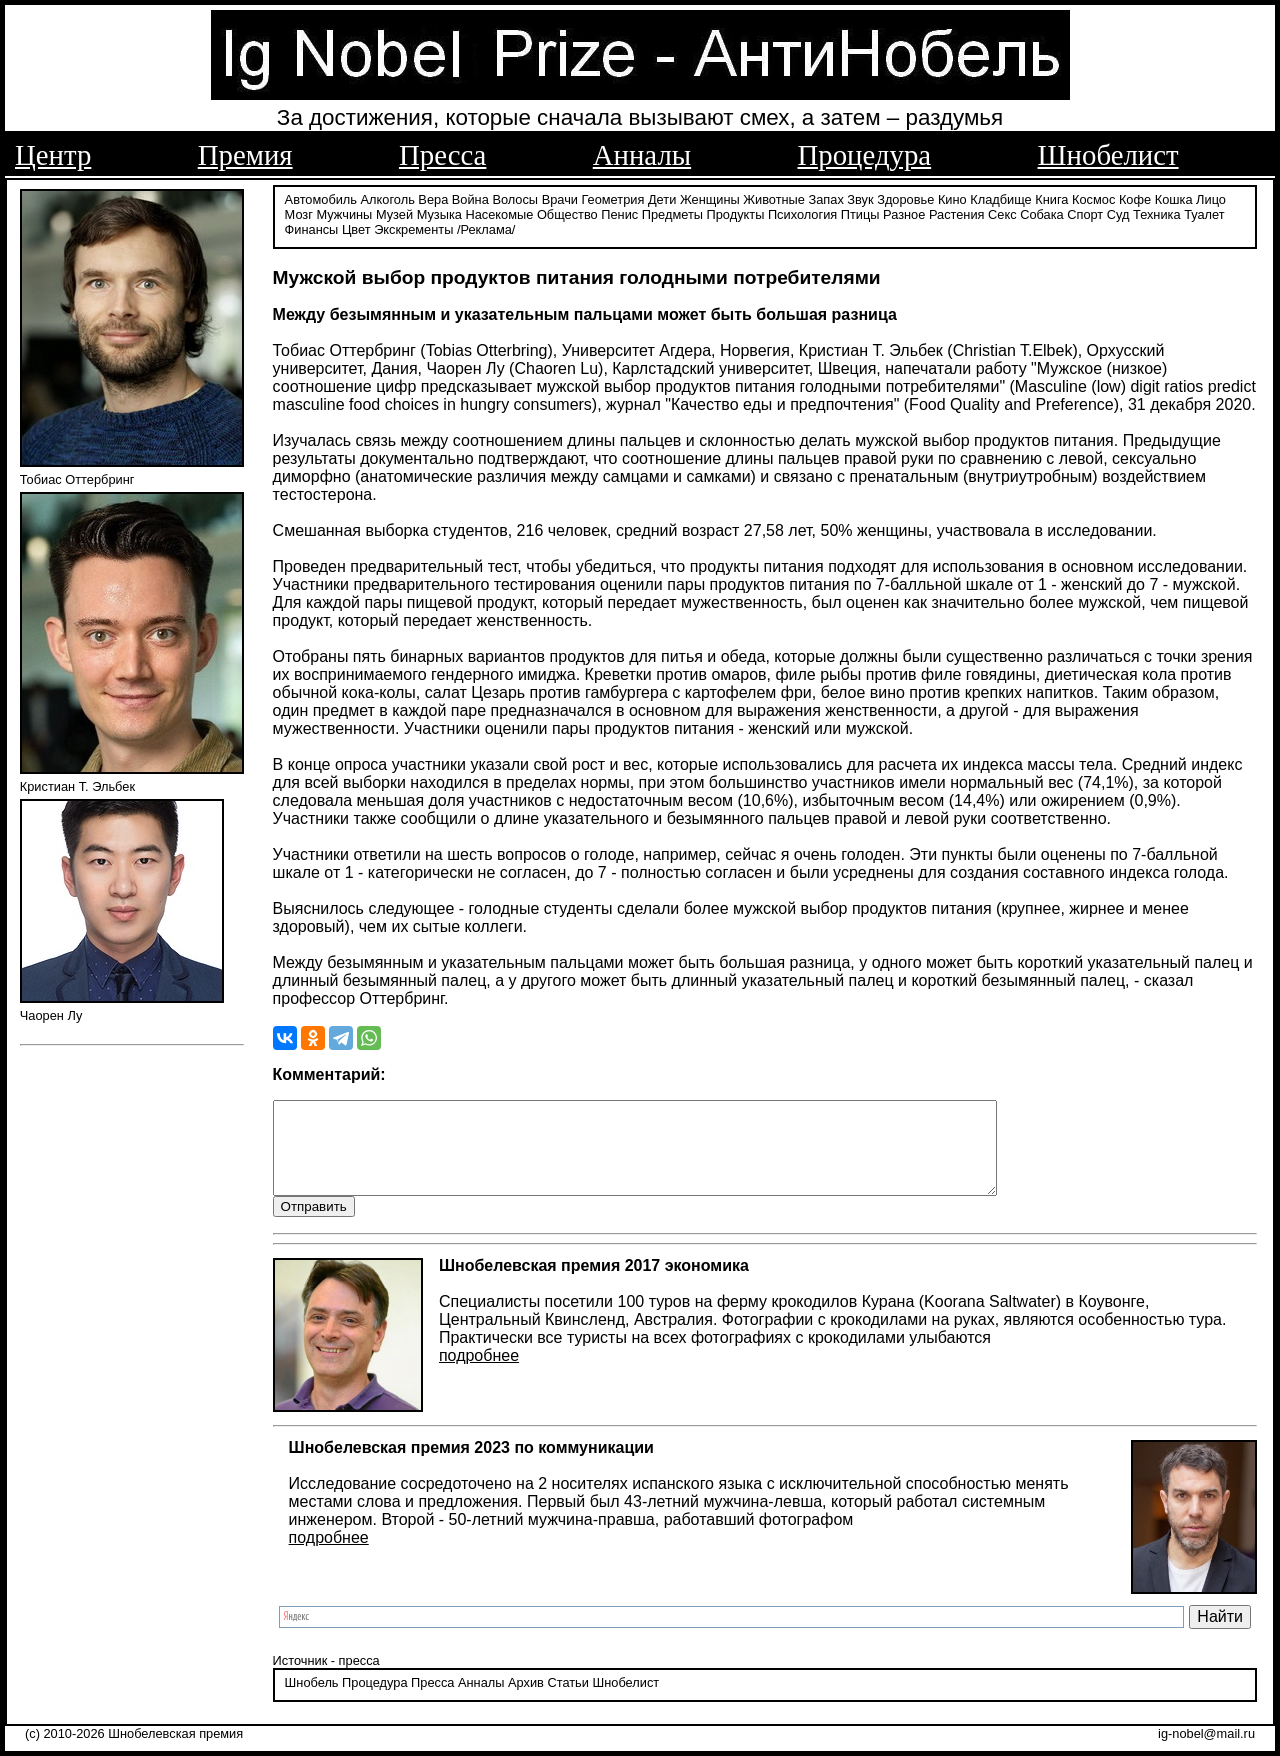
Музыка (439, 212)
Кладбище (1001, 197)
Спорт (1085, 212)
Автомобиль (321, 197)
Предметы (672, 212)
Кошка (1174, 197)
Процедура (865, 155)
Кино (952, 197)
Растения (957, 212)
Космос (1093, 197)
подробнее (479, 1373)
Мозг (299, 212)
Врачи (560, 197)
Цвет (356, 227)
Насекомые (499, 212)
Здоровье (905, 197)
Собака (1042, 212)
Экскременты (413, 227)
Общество (567, 212)
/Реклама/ (486, 227)
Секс (1002, 212)
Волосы (515, 197)
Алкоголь (388, 197)
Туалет (1204, 212)
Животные (774, 197)
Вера (433, 197)
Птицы (860, 212)
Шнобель (312, 1700)
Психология (802, 212)
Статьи (567, 1700)
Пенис (619, 212)
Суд (1118, 212)
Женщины (710, 197)
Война (470, 197)
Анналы (642, 155)
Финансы (312, 227)
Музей (394, 212)
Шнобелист (1108, 155)
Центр (53, 155)
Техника (1157, 212)
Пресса (442, 155)
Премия (245, 155)
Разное (904, 212)
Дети (662, 197)
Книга (1051, 197)
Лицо (1211, 197)
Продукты (736, 212)
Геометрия (613, 197)
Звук (860, 197)
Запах (826, 197)
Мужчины (344, 212)
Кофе (1135, 197)
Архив (526, 1700)
